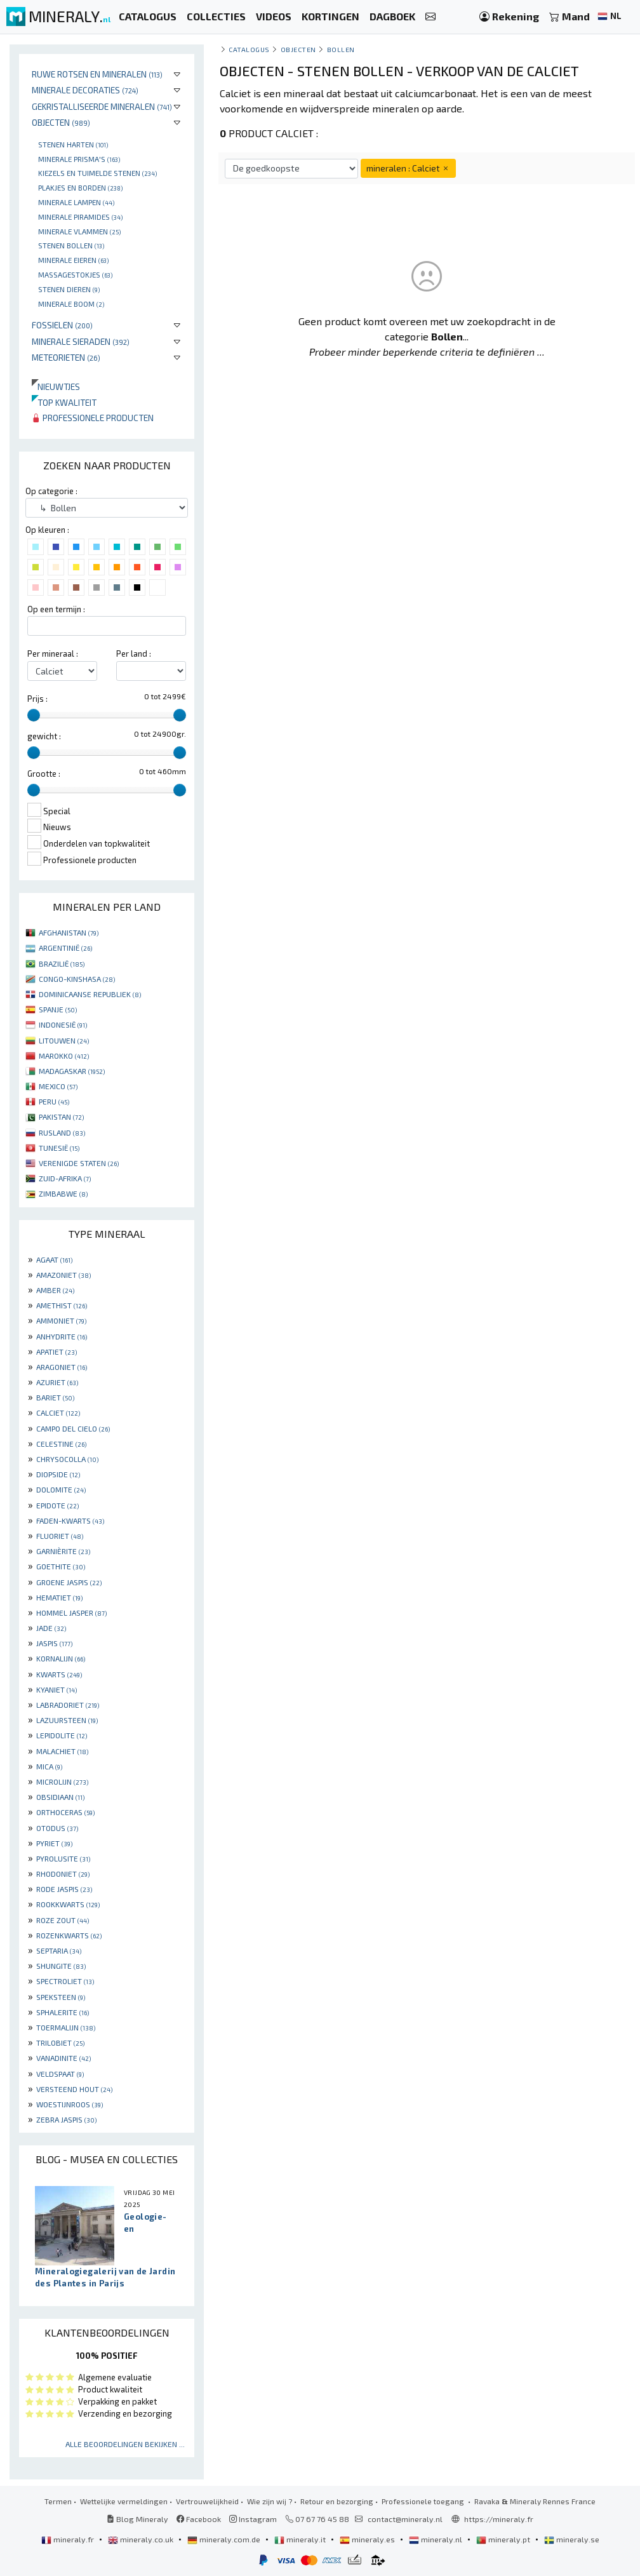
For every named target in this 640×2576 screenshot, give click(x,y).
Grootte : (43, 773)
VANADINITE (63, 2057)
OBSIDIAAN (60, 1796)
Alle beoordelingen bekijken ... (125, 2443)
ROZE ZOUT (62, 1919)
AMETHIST (61, 1305)
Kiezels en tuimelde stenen (97, 172)
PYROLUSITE (63, 1858)
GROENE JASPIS (69, 1582)
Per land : (133, 653)
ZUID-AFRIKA (65, 1178)
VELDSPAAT (60, 2073)
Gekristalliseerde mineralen (102, 106)
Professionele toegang (424, 2501)
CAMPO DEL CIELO (73, 1428)
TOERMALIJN (65, 2027)
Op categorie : (51, 491)
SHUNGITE (61, 1965)
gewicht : (44, 736)
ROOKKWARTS (68, 1904)
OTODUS (57, 1827)
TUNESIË (59, 1147)
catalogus (249, 49)
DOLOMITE (61, 1489)
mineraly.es (368, 2539)
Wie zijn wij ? (269, 2501)
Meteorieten (66, 357)
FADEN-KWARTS (70, 1520)
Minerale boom (71, 303)
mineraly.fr (68, 2539)
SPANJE (58, 1009)
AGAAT (54, 1259)
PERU (54, 1101)
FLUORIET (59, 1535)
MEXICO (58, 1086)
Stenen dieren (69, 289)
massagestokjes (75, 274)
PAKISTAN (61, 1116)
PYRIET (54, 1843)
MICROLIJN (62, 1781)
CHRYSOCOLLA (67, 1458)
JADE (51, 1627)
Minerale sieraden (81, 341)
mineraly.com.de (224, 2539)
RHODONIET (63, 1873)
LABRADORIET (67, 1704)
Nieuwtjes (56, 386)
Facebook (199, 2518)
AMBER (55, 1289)
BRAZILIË (61, 963)
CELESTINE (61, 1443)
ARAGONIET (61, 1366)
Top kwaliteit (64, 402)
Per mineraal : (52, 653)
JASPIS (54, 1643)
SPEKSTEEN (60, 1996)
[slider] (33, 715)
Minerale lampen (76, 202)
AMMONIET (61, 1320)
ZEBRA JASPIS (66, 2119)
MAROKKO (64, 1055)
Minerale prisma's (79, 158)
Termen (58, 2501)
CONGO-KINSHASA (77, 978)
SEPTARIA (58, 1950)
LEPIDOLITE (61, 1735)
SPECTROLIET (65, 1980)
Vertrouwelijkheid (207, 2501)
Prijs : (37, 699)
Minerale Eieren (73, 259)
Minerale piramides (80, 216)
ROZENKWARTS (69, 1935)
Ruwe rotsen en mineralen (97, 74)
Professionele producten (93, 417)
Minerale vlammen (79, 231)
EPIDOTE (57, 1505)
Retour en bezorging (336, 2501)
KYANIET (56, 1689)
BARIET (55, 1397)
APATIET (56, 1351)
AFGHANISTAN (68, 932)
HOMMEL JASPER (71, 1612)
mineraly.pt (504, 2539)
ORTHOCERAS (65, 1812)
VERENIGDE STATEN (79, 1162)
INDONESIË (63, 1024)
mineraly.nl (436, 2539)
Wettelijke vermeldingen (124, 2501)
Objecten (61, 122)
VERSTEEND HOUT (74, 2088)
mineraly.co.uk (141, 2539)
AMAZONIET (63, 1274)
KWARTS (59, 1674)
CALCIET (58, 1412)
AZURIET (57, 1382)
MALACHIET (62, 1751)
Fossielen (62, 324)
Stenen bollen (71, 245)
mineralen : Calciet (408, 168)
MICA (49, 1766)
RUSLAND (62, 1132)
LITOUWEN (64, 1040)
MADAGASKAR (72, 1070)
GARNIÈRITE (63, 1550)
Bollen (341, 49)
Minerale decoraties (85, 89)
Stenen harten (73, 144)
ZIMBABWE (63, 1193)
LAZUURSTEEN (67, 1719)
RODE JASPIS (64, 1888)
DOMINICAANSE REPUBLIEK (90, 993)
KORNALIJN (60, 1658)
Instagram (253, 2518)
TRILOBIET (60, 2042)
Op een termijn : (56, 609)
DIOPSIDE (58, 1474)
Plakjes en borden (80, 187)
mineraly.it (301, 2539)
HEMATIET (59, 1597)
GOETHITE (60, 1566)
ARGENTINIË (65, 947)
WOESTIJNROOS (69, 2104)
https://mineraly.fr (498, 2518)
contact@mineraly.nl (405, 2518)
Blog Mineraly (137, 2518)
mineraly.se (571, 2539)
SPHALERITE (62, 2012)
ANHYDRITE (61, 1336)
